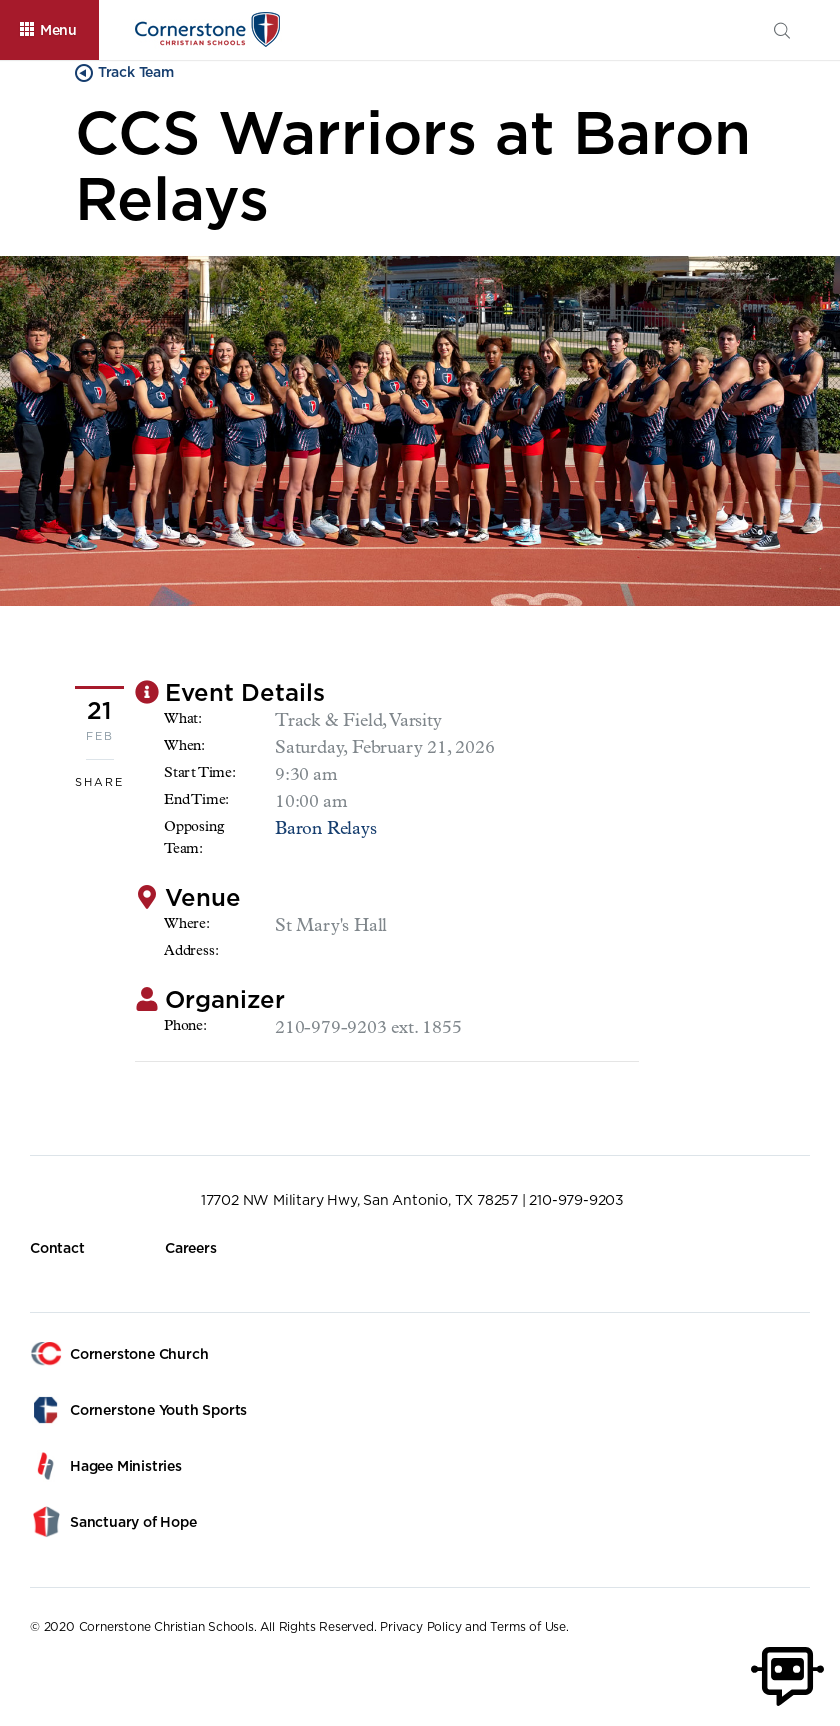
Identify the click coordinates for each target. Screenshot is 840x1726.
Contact (57, 1248)
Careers (191, 1248)
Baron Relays (326, 830)
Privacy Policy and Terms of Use (473, 1626)
